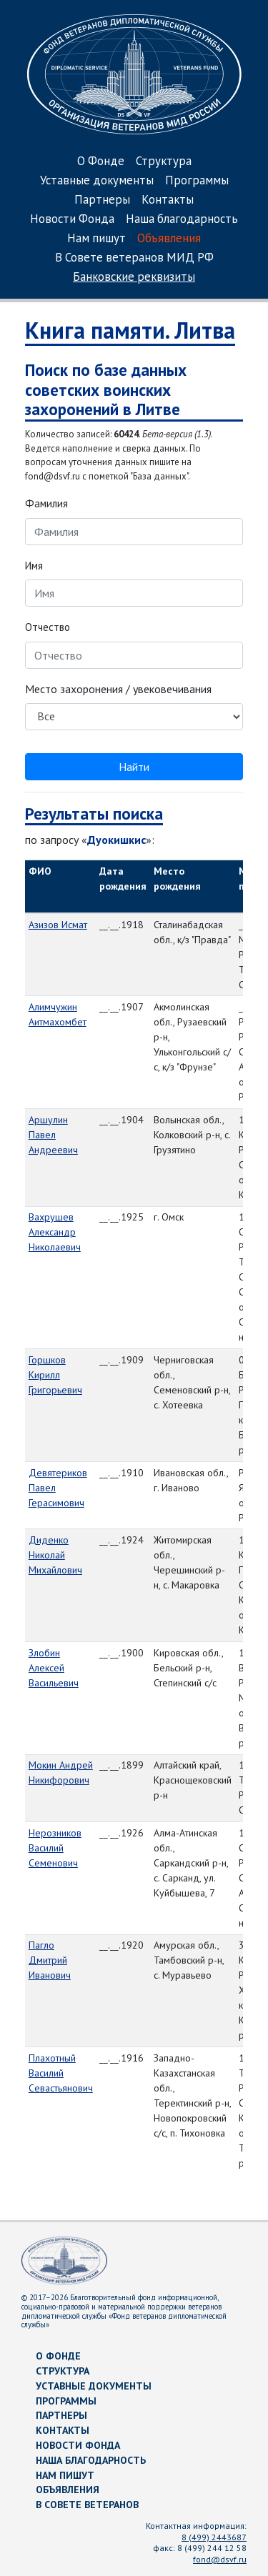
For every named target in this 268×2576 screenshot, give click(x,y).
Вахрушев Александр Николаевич (55, 1231)
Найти (134, 767)
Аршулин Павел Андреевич (53, 1134)
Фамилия (46, 503)
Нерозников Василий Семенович (55, 1847)
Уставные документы (97, 181)
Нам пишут (96, 239)
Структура (164, 162)
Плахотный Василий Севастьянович (61, 2073)
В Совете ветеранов (87, 2504)
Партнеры (102, 200)
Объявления (169, 239)
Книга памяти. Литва (130, 330)
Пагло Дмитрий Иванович (50, 1960)
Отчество (47, 627)
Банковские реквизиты (134, 277)
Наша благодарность (182, 220)
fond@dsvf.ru (220, 2559)
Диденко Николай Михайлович (55, 1554)
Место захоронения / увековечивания (118, 689)
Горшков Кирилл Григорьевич (55, 1374)
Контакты (168, 200)
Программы (197, 181)
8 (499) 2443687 (214, 2537)
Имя (34, 565)
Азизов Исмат (58, 924)
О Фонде (100, 162)
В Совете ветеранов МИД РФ (134, 258)
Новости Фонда (72, 220)
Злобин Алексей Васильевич (54, 1667)
